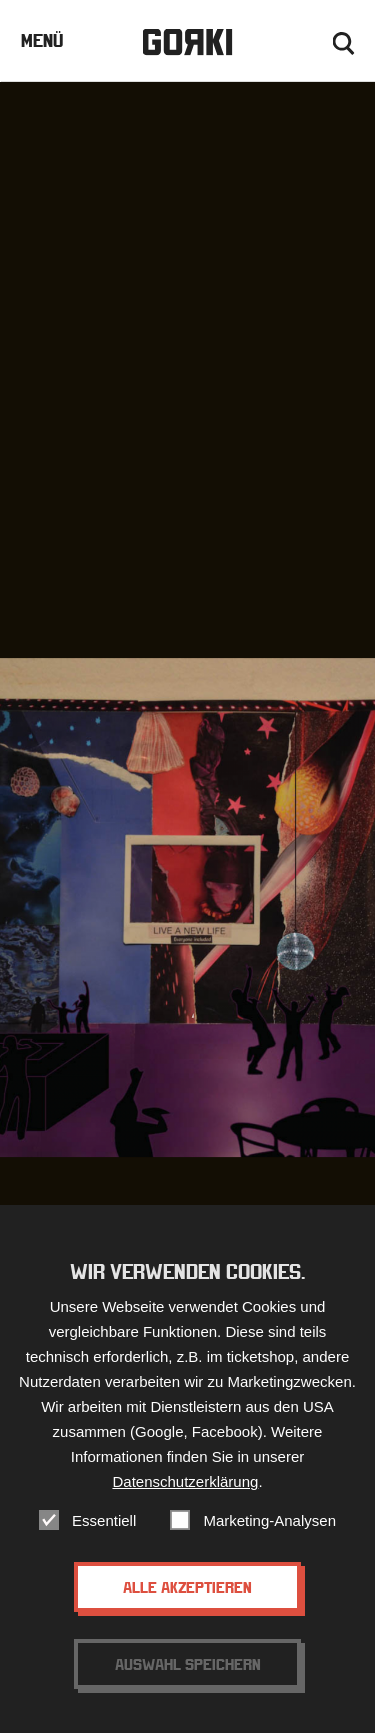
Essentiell (104, 1538)
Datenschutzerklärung (185, 1499)
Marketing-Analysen (269, 1538)
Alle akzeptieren (187, 1605)
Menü (42, 40)
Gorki (187, 42)
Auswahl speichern (188, 1682)
